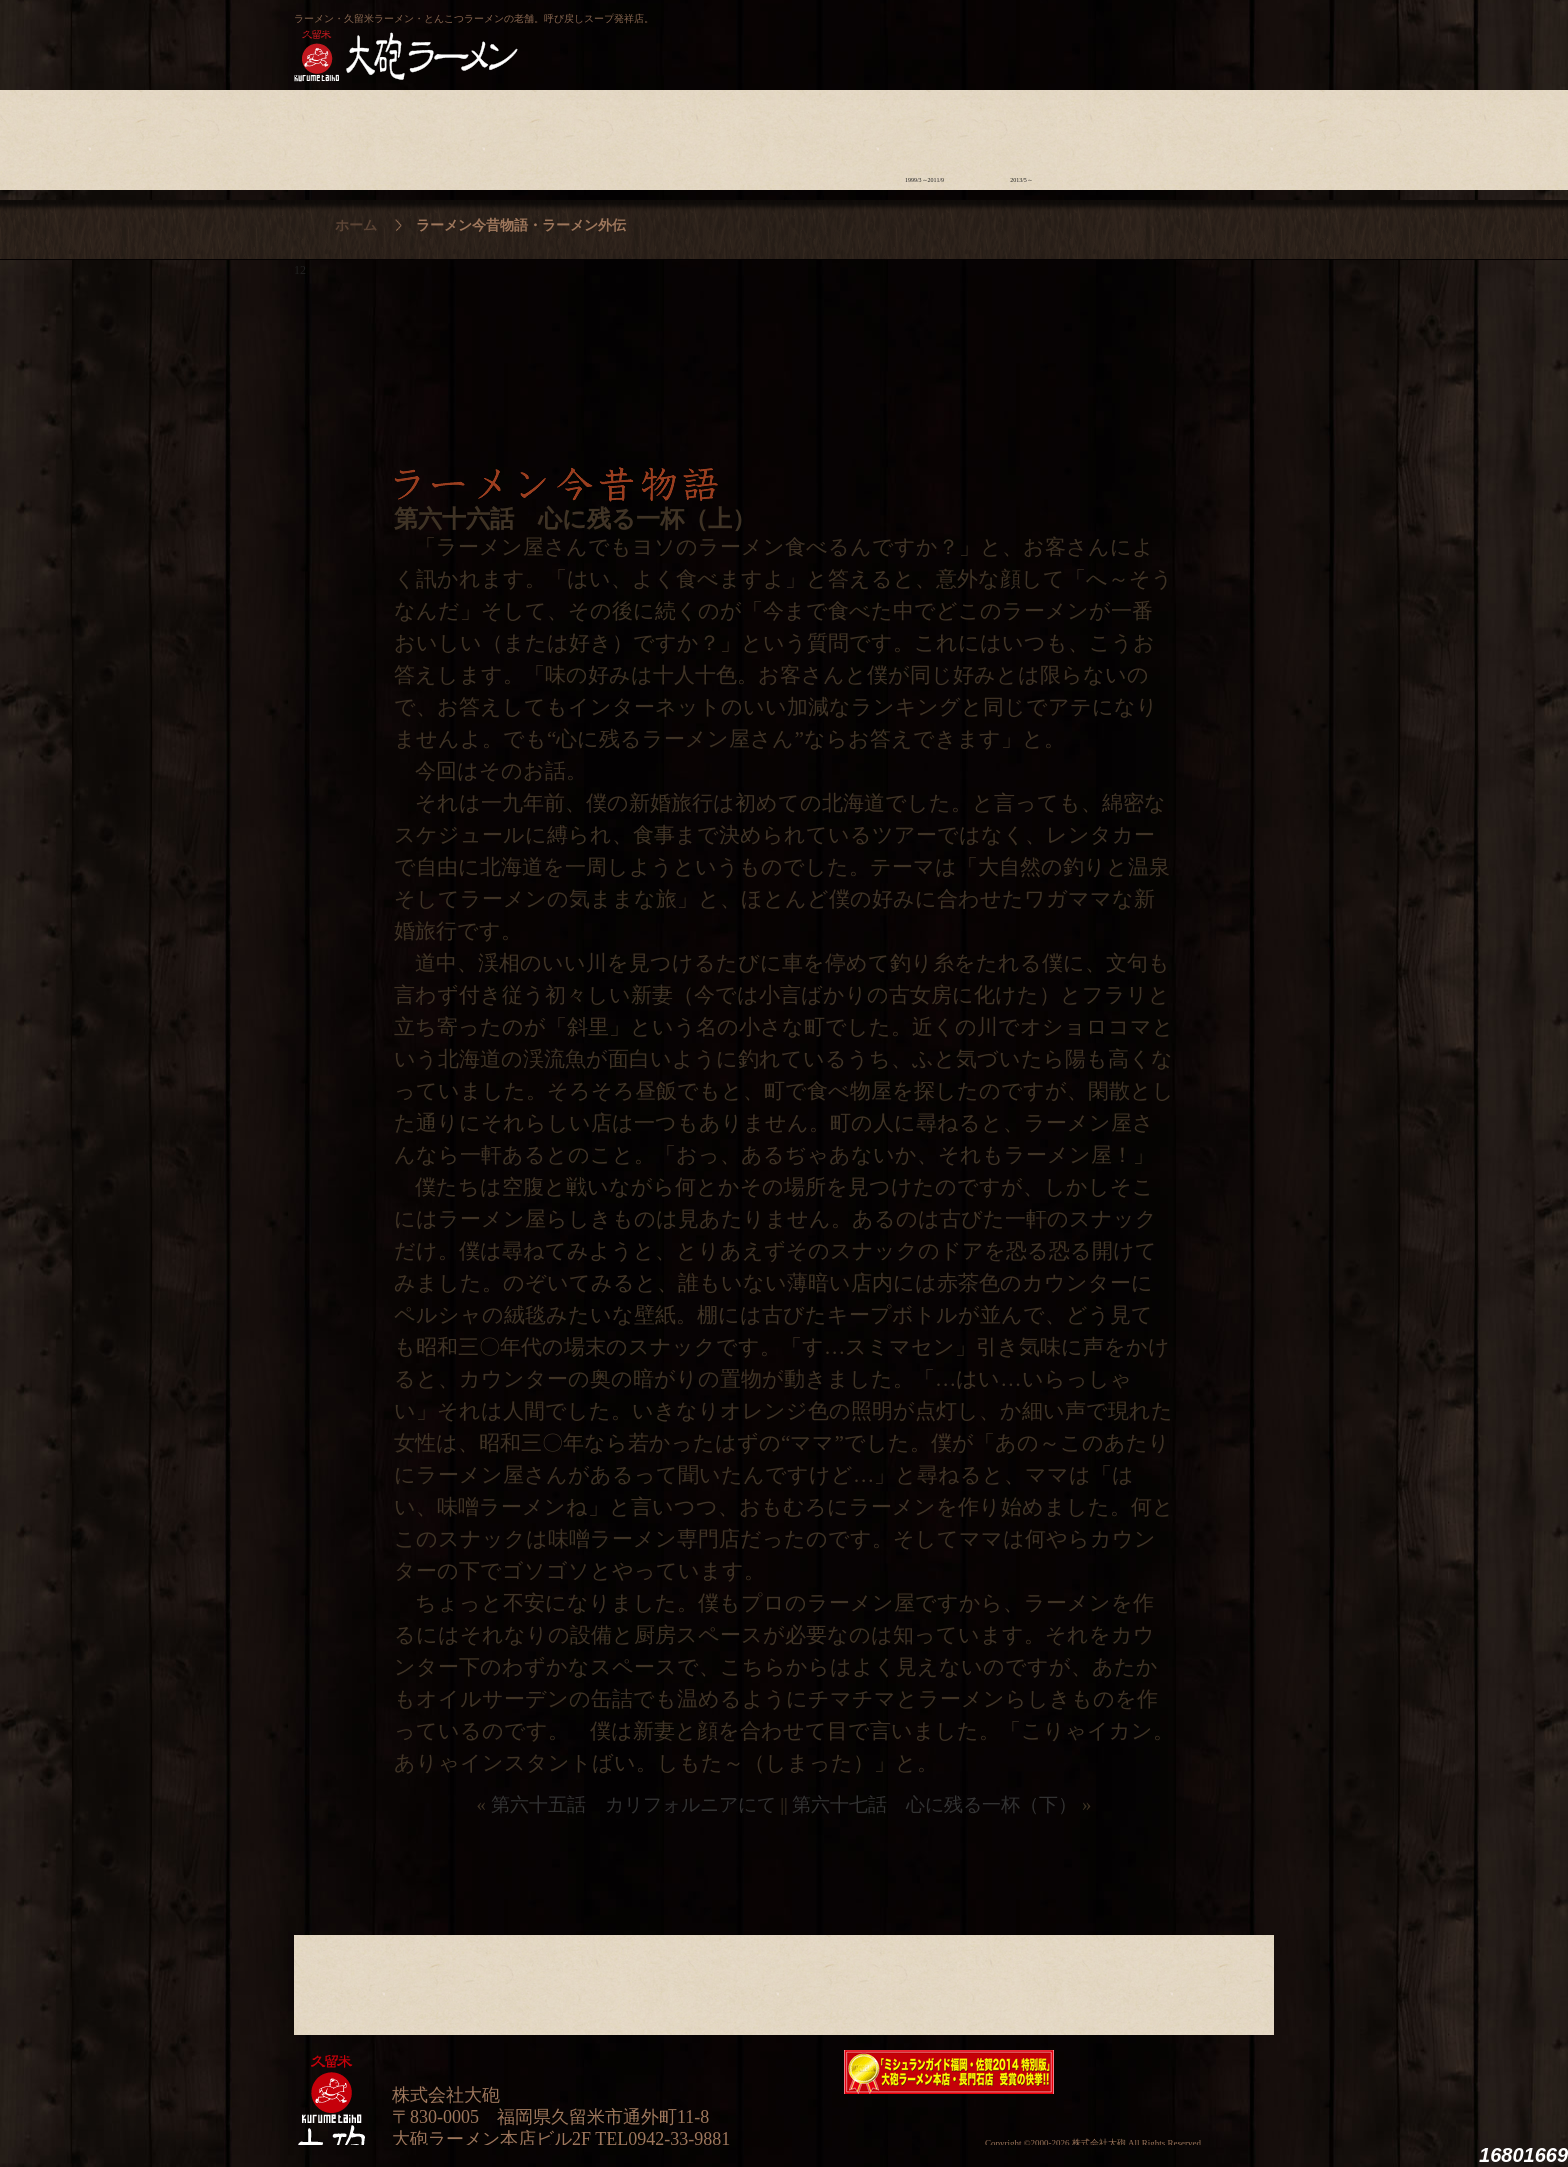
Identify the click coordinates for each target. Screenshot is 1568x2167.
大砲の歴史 (342, 135)
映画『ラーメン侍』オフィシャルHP (1169, 2072)
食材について (536, 135)
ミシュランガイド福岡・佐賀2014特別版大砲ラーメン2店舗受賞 (949, 2072)
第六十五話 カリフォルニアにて (633, 1804)
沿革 (1215, 135)
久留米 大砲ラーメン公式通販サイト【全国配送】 (1091, 36)
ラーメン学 (827, 135)
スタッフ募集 (1118, 135)
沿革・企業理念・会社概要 (1215, 1980)
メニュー (730, 135)
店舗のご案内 (633, 135)
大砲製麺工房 (868, 36)
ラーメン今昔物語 (924, 135)
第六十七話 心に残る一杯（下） (934, 1804)
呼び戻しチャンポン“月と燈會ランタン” (695, 36)
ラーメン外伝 (1021, 135)
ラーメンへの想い (439, 135)
